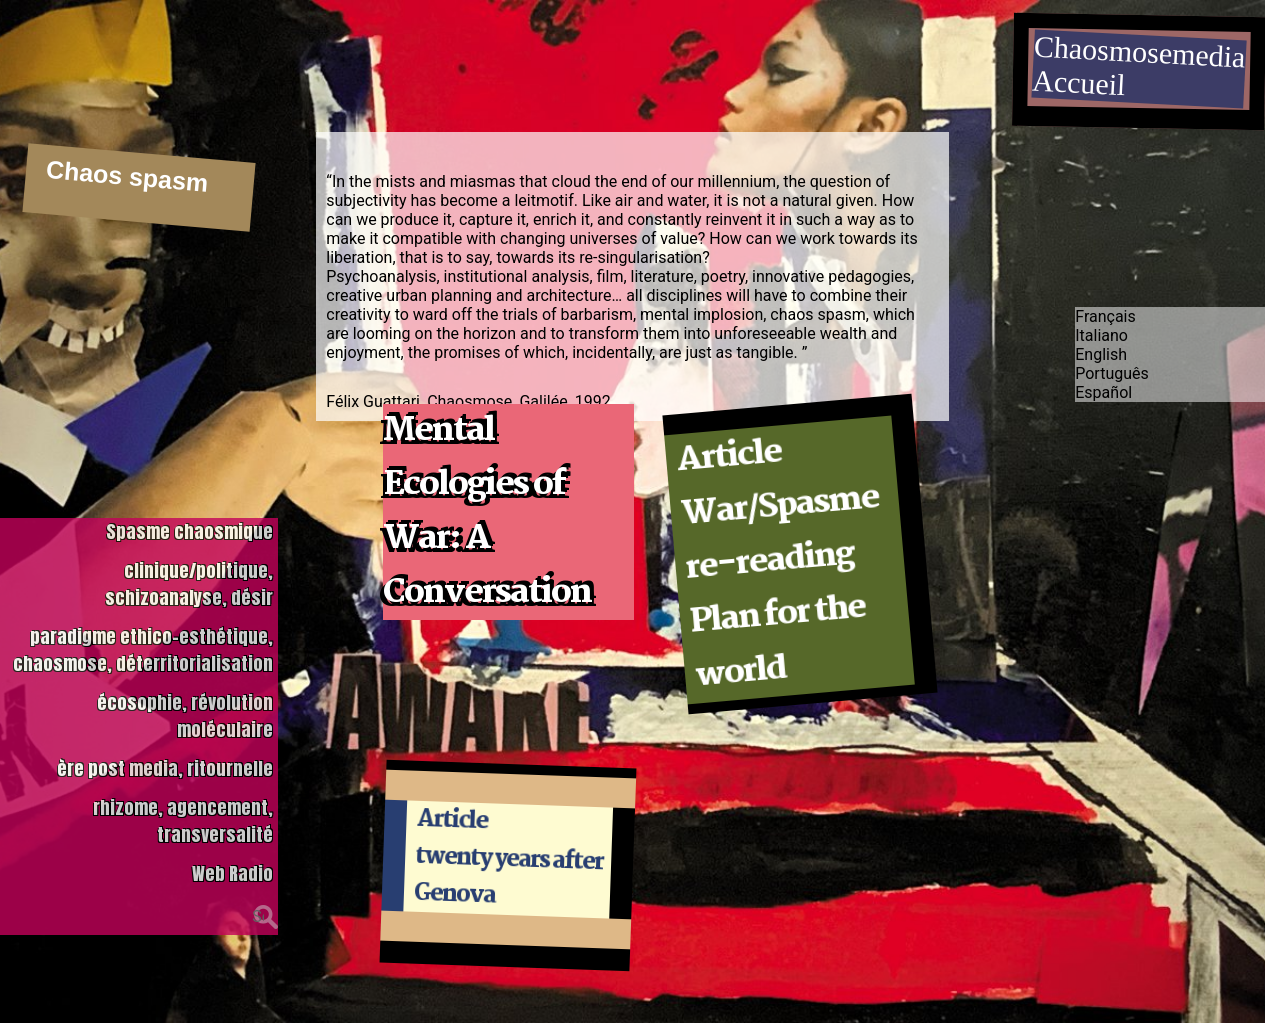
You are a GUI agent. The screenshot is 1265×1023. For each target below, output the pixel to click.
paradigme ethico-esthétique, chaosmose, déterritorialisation (143, 647)
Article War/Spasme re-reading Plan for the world (778, 565)
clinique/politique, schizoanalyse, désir (189, 581)
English (1101, 350)
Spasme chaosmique (189, 528)
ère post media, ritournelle (165, 765)
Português (1112, 369)
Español (1103, 388)
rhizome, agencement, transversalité (183, 818)
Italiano (1101, 331)
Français (1105, 312)
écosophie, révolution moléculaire (185, 713)
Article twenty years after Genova (509, 858)
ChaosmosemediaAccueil (1139, 66)
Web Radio (232, 870)
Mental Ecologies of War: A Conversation (487, 512)
